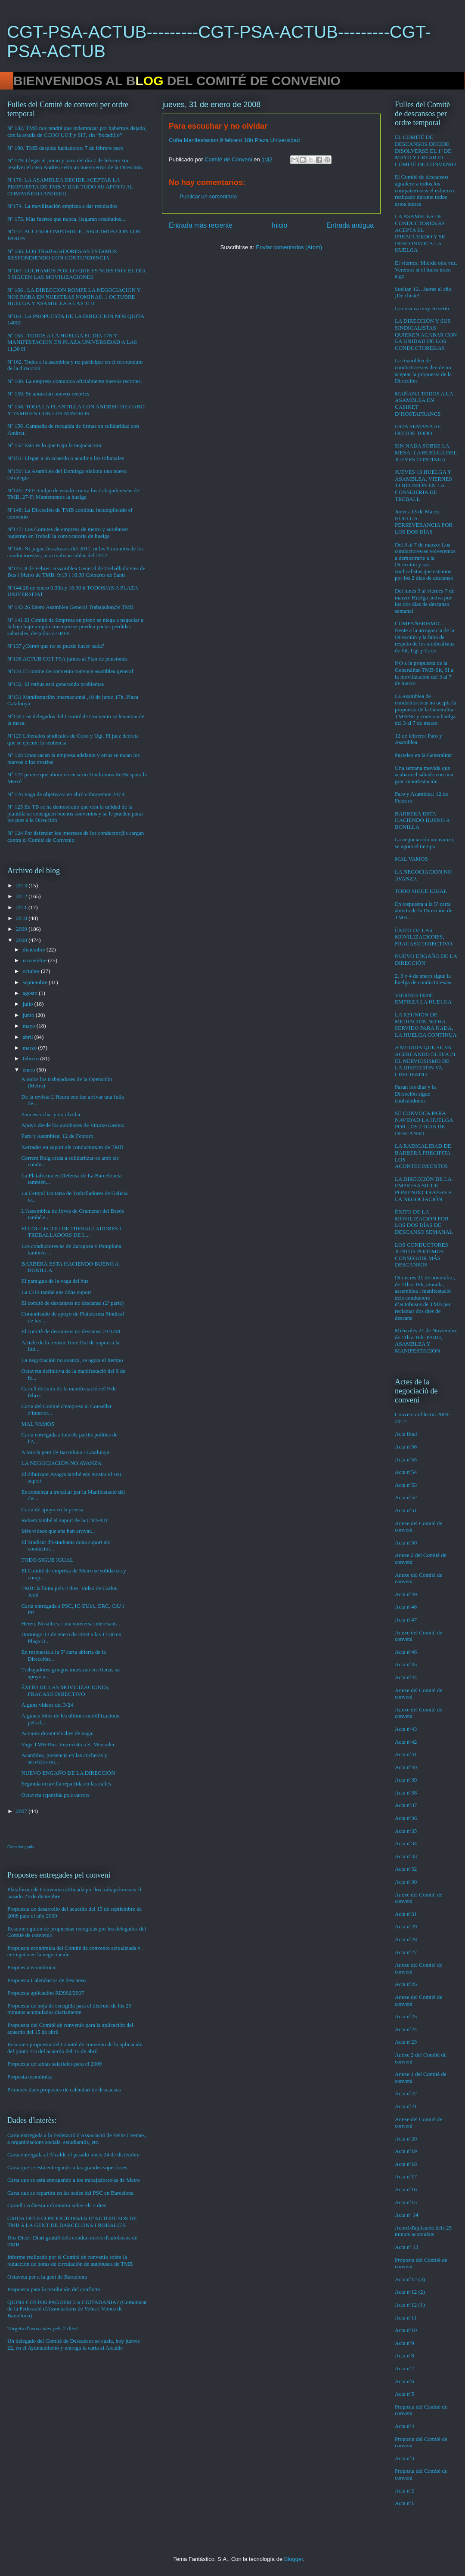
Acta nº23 (406, 2042)
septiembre (36, 982)
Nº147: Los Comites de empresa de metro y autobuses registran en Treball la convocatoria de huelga (67, 532)
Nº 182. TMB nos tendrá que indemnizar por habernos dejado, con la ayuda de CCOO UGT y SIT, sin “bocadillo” (76, 131)
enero (30, 1069)
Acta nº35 (406, 1831)
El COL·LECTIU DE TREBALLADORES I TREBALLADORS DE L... (71, 1232)
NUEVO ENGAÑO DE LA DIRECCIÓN (68, 1773)
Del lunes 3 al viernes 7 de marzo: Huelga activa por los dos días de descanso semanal (424, 600)
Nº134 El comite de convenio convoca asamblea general (70, 671)
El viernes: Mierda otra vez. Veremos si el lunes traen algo (426, 269)
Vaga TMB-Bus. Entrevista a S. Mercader (68, 1744)
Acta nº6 (404, 2381)
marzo (30, 1047)
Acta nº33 (406, 1856)
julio (28, 1004)
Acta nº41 (406, 1754)
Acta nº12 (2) (410, 2292)
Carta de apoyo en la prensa (52, 1509)
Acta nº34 (406, 1843)
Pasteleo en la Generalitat (423, 755)
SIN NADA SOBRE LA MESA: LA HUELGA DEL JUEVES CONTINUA (426, 452)
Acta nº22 (406, 2093)
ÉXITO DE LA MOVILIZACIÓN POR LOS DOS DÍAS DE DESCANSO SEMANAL (424, 1221)
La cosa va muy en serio (422, 308)
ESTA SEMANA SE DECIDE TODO (418, 429)
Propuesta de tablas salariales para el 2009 (54, 2063)
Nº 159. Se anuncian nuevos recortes (48, 393)
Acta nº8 (404, 2355)
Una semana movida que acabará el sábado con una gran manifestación (424, 775)
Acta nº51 (406, 1510)
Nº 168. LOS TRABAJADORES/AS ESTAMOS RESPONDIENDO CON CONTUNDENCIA (62, 254)
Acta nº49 (406, 1594)
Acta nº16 (406, 2189)
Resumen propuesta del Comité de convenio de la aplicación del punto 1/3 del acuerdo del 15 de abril (75, 2047)
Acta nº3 (404, 2458)
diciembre (34, 949)
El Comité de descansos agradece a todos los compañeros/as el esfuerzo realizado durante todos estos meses (424, 190)
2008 (22, 940)
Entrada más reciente (200, 225)
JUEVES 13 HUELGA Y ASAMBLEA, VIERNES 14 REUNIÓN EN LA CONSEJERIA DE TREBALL (423, 485)
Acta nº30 (406, 1881)
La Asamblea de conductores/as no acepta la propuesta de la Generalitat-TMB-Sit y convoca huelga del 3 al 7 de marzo (426, 709)
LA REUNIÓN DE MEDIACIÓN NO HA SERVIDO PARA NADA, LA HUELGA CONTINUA (426, 1024)
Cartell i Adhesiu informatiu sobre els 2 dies (56, 2205)
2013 (22, 885)
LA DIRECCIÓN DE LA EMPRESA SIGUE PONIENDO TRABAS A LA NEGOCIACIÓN (423, 1189)
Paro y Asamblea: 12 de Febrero (57, 1136)
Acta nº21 (406, 2106)
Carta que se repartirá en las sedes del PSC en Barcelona (70, 2193)
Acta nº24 (406, 2029)
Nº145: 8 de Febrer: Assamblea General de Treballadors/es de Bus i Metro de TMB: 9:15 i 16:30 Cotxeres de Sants (76, 571)
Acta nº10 (406, 2330)
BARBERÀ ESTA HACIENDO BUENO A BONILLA (422, 820)
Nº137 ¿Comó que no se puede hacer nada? (55, 645)
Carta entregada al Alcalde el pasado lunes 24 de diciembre (73, 2154)
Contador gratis (20, 1846)
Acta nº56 (406, 1446)
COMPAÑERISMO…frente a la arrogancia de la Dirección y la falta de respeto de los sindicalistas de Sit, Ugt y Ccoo (424, 636)
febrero (31, 1058)
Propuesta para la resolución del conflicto (53, 2289)
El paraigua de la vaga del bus (54, 1281)
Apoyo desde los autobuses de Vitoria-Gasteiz (72, 1125)
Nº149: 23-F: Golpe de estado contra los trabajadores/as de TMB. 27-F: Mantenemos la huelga (73, 493)
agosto (31, 993)
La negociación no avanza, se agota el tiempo (72, 1360)
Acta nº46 (406, 1652)
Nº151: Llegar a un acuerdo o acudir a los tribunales (65, 458)
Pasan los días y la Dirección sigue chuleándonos (415, 1093)
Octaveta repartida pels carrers (55, 1794)
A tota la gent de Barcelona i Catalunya (65, 1452)
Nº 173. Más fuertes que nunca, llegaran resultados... (66, 219)
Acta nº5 (404, 2394)
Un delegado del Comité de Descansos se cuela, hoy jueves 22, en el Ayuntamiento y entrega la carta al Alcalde (73, 2344)
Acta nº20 (406, 2138)
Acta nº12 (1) (410, 2304)
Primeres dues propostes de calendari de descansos (64, 2089)
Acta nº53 (406, 1485)
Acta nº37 (406, 1805)
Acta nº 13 (406, 2247)
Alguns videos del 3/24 (47, 1705)
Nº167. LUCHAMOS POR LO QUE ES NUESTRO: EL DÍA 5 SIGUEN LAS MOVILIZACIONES (76, 274)
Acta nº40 (406, 1767)
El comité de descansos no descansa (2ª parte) (72, 1303)
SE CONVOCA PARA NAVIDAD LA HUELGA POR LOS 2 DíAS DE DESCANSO (424, 1123)
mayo (30, 1025)
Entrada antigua (350, 225)
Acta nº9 (404, 2343)
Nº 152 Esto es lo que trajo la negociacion (54, 445)
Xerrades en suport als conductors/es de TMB (72, 1147)
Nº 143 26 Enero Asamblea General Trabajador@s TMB (70, 607)
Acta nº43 (406, 1729)
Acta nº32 (406, 1869)
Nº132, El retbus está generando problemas (55, 684)
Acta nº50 (406, 1542)
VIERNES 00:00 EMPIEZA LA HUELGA (423, 998)
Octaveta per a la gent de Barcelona (47, 2276)
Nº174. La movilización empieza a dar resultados (62, 206)
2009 (22, 929)
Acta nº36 (406, 1818)
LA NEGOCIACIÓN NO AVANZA (61, 1463)
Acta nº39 (406, 1779)
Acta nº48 (406, 1606)
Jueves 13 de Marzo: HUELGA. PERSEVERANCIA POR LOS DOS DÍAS (424, 521)
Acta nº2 (404, 2490)
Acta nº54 (406, 1472)
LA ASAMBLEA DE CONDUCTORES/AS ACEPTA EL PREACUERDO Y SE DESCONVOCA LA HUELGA (420, 233)
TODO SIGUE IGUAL (47, 1560)
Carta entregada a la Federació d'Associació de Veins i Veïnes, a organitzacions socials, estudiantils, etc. (76, 2138)
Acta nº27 (406, 1952)
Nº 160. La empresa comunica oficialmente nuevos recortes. (74, 381)
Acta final (406, 1433)
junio (29, 1015)
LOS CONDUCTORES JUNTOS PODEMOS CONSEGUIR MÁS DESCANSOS (421, 1255)
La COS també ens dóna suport (56, 1292)
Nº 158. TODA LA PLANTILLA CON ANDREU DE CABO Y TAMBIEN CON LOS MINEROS (76, 410)
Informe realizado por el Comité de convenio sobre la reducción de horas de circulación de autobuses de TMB (70, 2260)
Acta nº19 (406, 2151)
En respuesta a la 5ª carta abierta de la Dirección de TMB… (424, 910)
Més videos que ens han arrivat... (58, 1531)
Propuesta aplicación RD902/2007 (45, 1992)
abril (28, 1037)
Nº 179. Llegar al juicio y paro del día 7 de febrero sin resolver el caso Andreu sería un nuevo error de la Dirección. (75, 163)
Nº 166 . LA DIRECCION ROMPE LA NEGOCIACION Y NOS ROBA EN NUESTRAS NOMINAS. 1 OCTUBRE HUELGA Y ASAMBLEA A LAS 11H (74, 296)
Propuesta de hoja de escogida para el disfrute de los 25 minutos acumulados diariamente (69, 2009)
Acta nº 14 (406, 2215)
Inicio (279, 225)
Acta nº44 (406, 1677)
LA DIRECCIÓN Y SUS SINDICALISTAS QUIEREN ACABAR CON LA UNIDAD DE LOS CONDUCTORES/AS (426, 334)
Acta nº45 (406, 1664)
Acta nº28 (406, 1939)
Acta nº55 (406, 1459)
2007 (22, 1811)
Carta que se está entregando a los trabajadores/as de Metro (73, 2180)
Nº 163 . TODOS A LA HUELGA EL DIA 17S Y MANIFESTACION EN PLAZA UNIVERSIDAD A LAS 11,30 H (72, 342)
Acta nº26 (406, 1984)
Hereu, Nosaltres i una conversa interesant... (70, 1623)
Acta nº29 (406, 1926)
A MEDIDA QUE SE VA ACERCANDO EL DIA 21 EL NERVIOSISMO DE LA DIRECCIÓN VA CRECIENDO (425, 1060)
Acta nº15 (406, 2202)
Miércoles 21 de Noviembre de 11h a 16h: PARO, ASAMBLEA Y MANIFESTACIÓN (426, 1340)
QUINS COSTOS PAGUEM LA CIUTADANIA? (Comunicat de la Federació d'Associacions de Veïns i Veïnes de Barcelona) (77, 2309)
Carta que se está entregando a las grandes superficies (67, 2167)
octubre (32, 971)
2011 (22, 907)
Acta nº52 (406, 1497)
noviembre (35, 960)
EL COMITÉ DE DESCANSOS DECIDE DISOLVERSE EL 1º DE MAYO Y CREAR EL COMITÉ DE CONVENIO (425, 150)
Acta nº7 (404, 2368)
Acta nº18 (406, 2164)
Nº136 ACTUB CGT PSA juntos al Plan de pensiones (67, 658)
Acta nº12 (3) (410, 2279)
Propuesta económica (31, 1967)
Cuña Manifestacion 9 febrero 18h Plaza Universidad (234, 140)
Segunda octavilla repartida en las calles (66, 1783)
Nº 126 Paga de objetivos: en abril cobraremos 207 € (66, 794)
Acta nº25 (406, 2016)
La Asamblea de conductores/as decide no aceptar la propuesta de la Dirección (423, 370)
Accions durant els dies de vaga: (57, 1733)
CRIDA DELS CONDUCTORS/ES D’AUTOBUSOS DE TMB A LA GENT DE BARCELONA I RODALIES (72, 2221)
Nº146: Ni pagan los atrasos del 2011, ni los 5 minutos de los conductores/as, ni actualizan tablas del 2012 (75, 552)
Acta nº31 (406, 1914)
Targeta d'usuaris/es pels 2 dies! (42, 2328)
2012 (22, 896)
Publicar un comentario (208, 196)
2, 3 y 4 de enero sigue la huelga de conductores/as (423, 979)
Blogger (293, 2559)
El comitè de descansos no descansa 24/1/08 (70, 1331)
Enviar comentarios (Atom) (289, 247)
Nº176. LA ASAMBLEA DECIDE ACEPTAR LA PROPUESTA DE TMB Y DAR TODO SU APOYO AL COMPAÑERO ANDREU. (70, 186)
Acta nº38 (406, 1792)
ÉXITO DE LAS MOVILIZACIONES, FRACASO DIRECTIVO (65, 1690)
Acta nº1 (404, 2503)
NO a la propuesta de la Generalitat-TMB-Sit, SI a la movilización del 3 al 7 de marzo (424, 673)
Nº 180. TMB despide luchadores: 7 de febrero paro (65, 148)
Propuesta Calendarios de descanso (46, 1980)
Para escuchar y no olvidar (51, 1114)
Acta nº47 (406, 1619)
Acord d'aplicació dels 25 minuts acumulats (423, 2231)
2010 (22, 918)
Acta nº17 (406, 2176)
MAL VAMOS (37, 1424)
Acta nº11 (406, 2317)
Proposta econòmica (30, 2076)
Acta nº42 (406, 1742)
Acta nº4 (404, 2426)
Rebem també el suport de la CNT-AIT (64, 1520)
